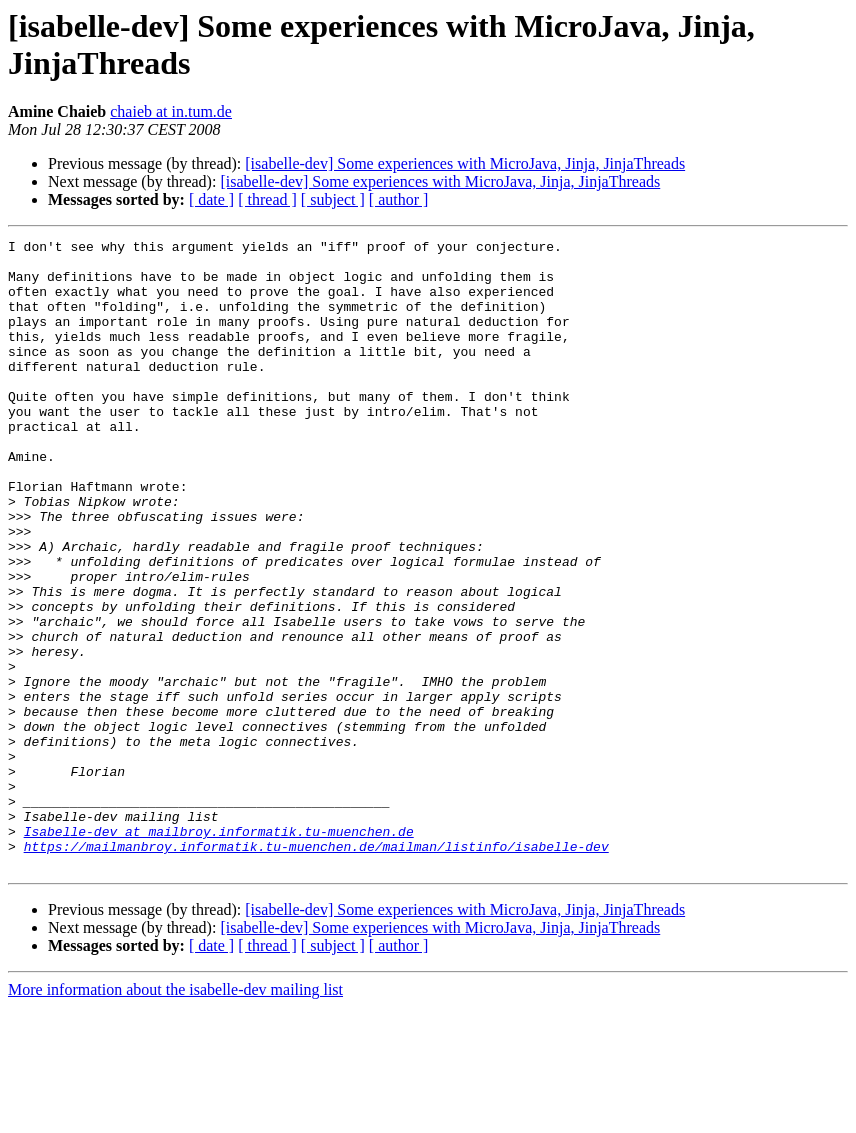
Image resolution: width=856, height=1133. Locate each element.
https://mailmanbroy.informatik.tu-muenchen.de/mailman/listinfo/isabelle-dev (316, 969)
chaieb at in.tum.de (171, 111)
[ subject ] (333, 199)
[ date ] (211, 199)
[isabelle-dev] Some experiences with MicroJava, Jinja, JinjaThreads (465, 163)
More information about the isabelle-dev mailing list (175, 1115)
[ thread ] (267, 199)
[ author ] (399, 199)
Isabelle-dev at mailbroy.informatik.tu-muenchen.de (219, 951)
